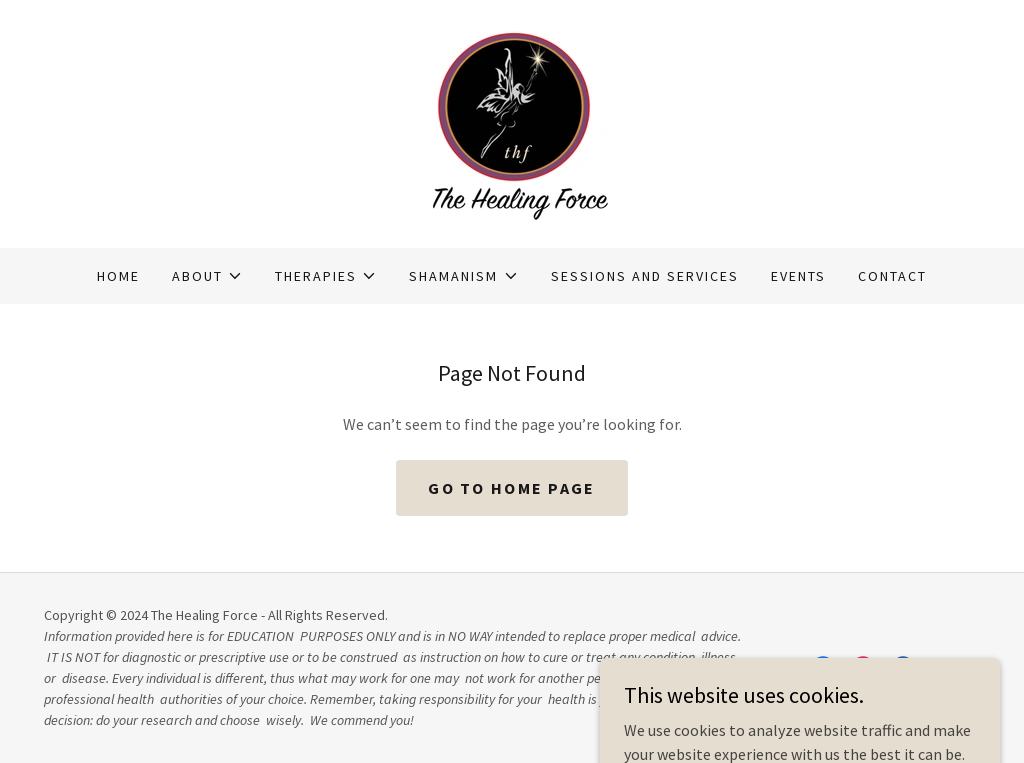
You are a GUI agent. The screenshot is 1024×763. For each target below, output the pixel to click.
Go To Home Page (511, 488)
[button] (207, 276)
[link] (512, 122)
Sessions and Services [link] (645, 276)
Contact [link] (892, 276)
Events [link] (798, 276)
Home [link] (118, 276)
